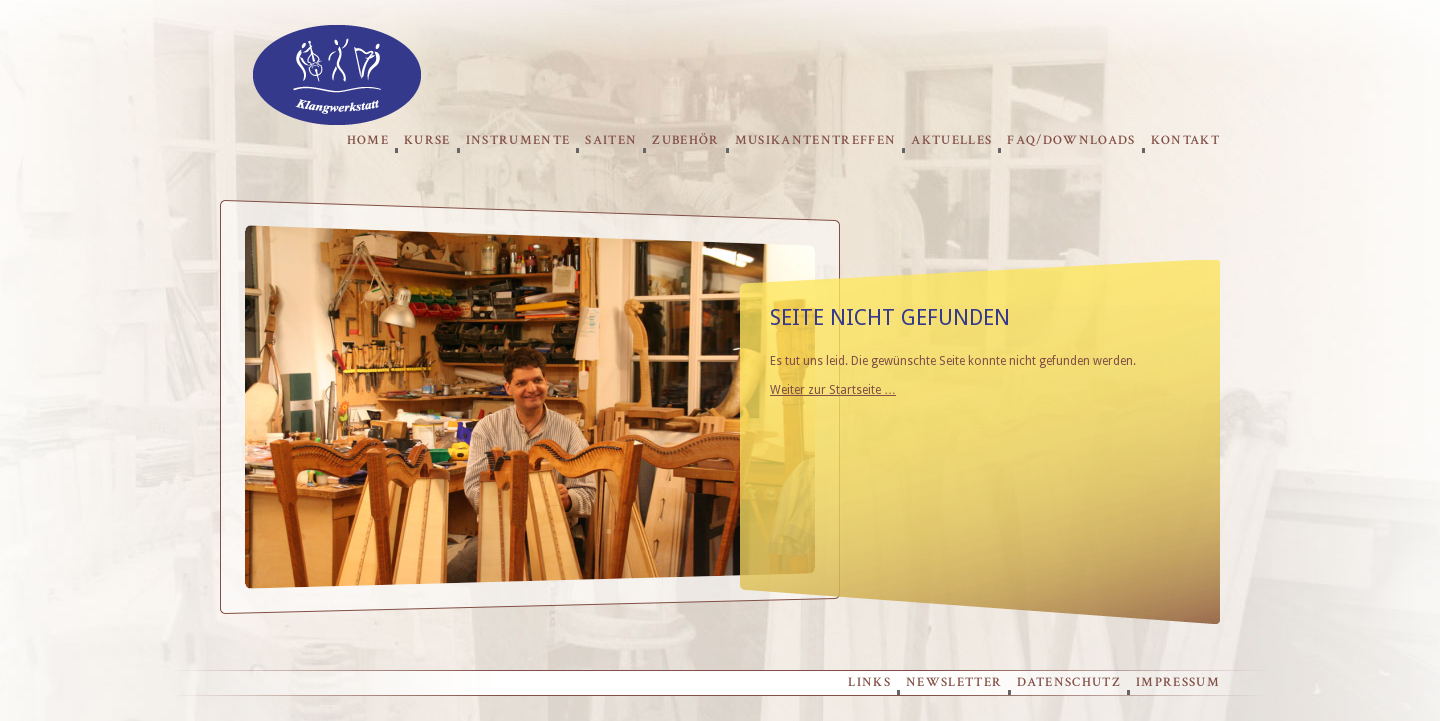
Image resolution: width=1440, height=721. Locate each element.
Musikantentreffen (816, 140)
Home (368, 140)
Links (869, 682)
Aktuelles (951, 140)
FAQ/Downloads (1071, 140)
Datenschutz (1069, 682)
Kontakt (1185, 140)
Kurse (427, 140)
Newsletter (954, 682)
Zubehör (685, 140)
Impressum (1178, 682)
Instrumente (518, 140)
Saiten (611, 140)
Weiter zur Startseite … (833, 390)
